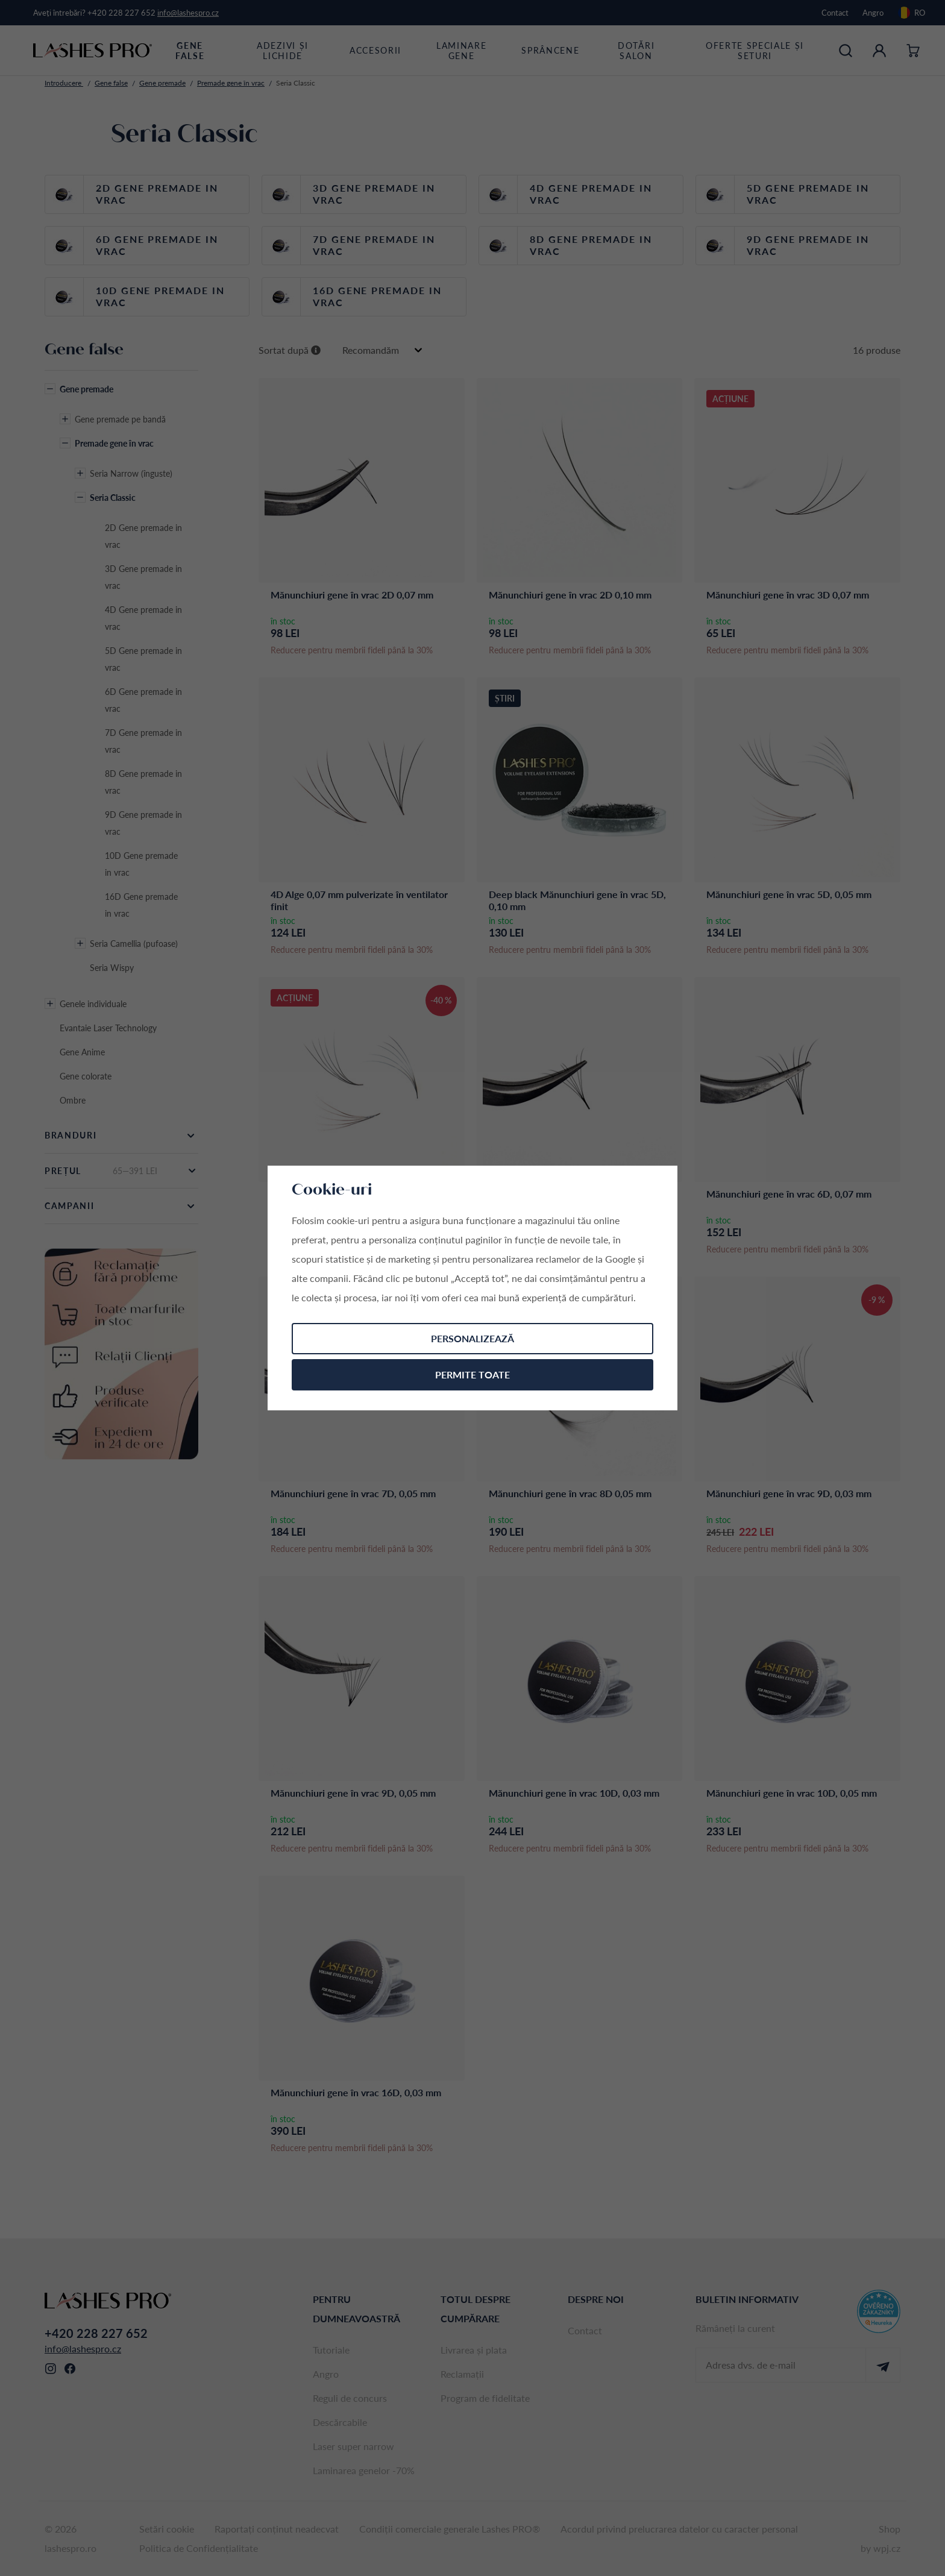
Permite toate (472, 1374)
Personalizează (472, 1338)
